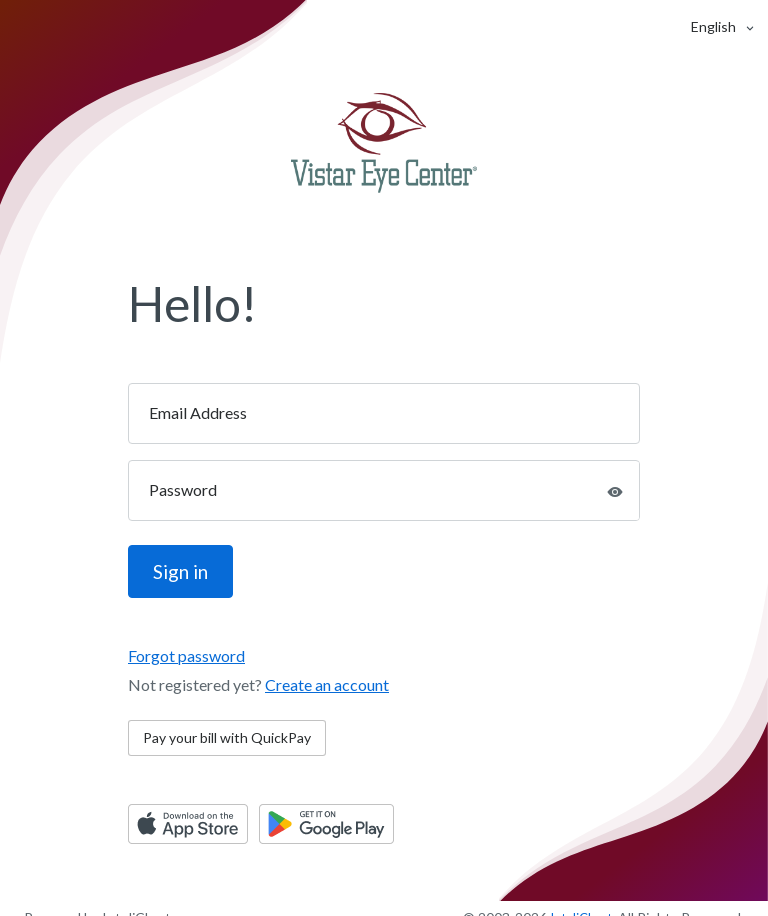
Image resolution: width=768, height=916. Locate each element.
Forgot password (186, 655)
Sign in (180, 571)
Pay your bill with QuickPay (227, 737)
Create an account (327, 684)
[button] (713, 26)
